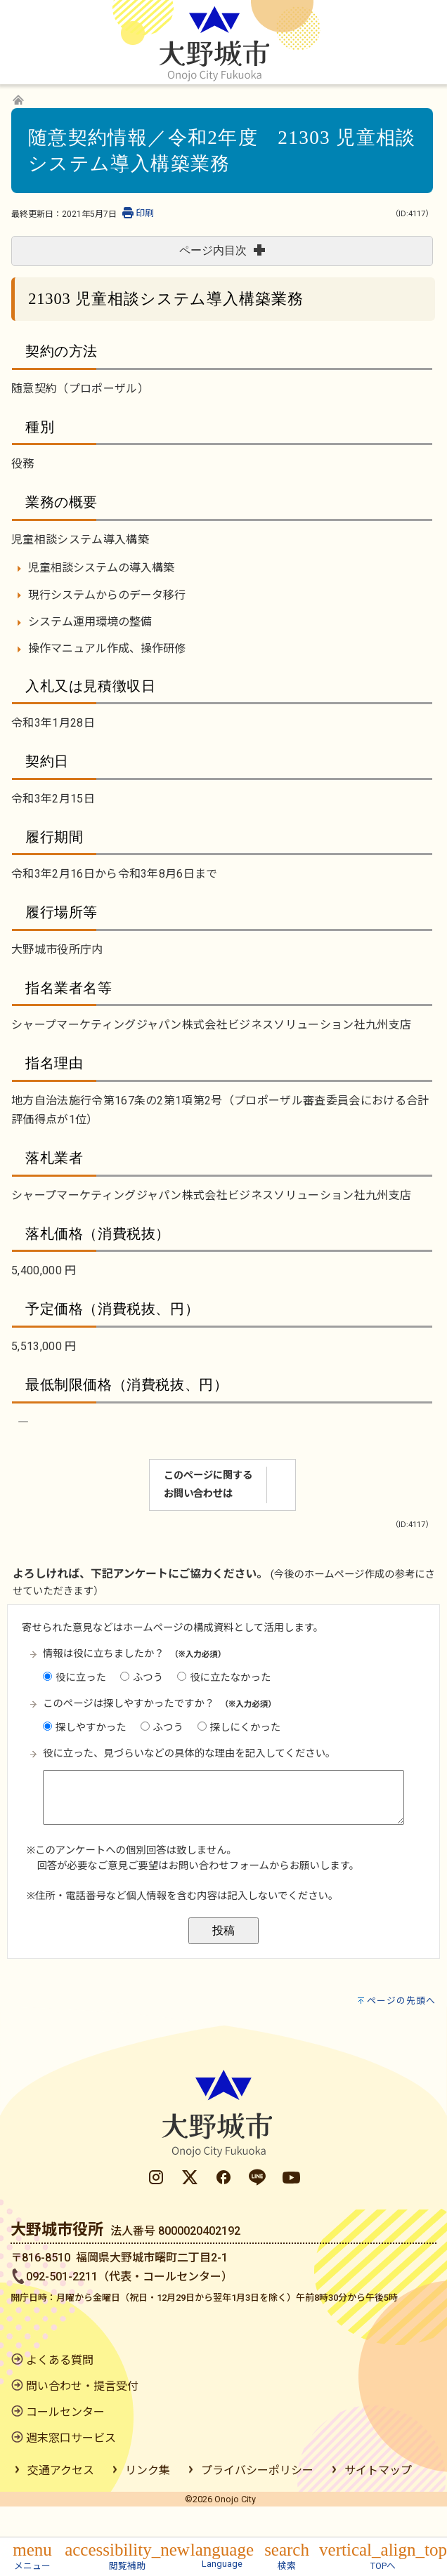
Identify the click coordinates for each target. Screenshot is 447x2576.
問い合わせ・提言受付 (82, 2417)
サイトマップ (378, 2501)
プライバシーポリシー (257, 2501)
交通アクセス (60, 2501)
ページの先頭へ (401, 2031)
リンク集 (147, 2501)
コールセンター (65, 2443)
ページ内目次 (222, 250)
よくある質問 (59, 2391)
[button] (32, 2554)
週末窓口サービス (71, 2469)
